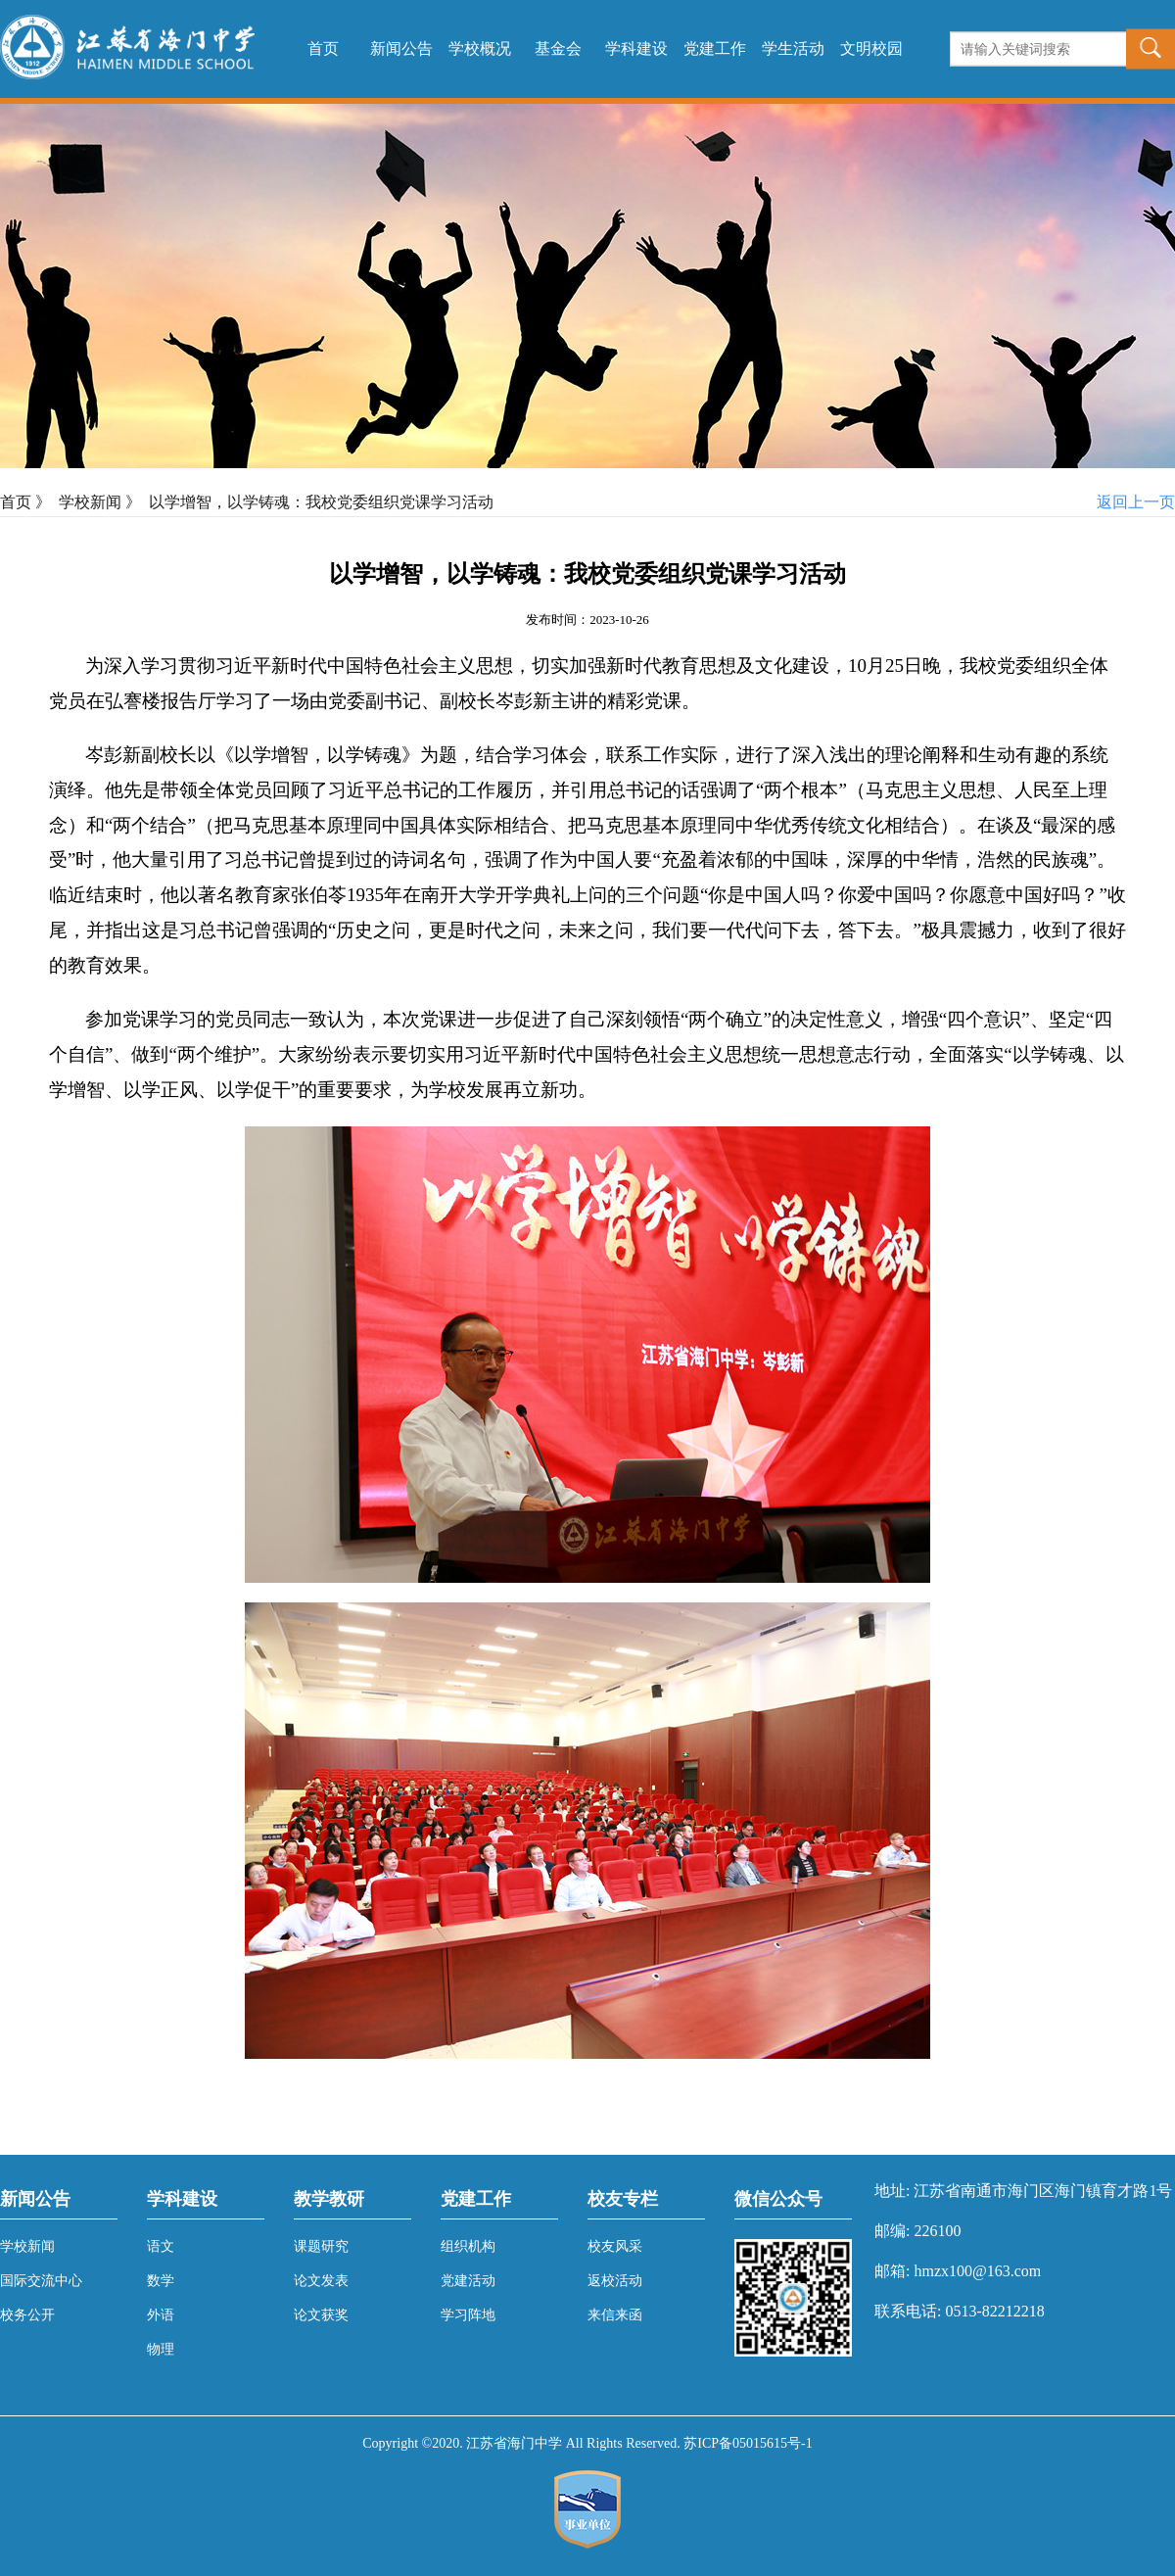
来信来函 (615, 2315)
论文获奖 (321, 2315)
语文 (160, 2246)
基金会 (558, 48)
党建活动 (468, 2280)
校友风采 (615, 2246)
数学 (160, 2280)
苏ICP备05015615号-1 (747, 2443)
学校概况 (479, 48)
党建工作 (714, 48)
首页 (323, 48)
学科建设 (636, 48)
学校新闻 (90, 502)
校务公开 (27, 2315)
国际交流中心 (41, 2280)
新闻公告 (401, 48)
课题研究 (321, 2246)
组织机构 (468, 2246)
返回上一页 (1136, 502)
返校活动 (615, 2280)
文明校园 (871, 48)
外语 (160, 2315)
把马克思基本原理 (288, 825)
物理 (160, 2349)
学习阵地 (468, 2315)
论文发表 (321, 2280)
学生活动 (793, 48)
